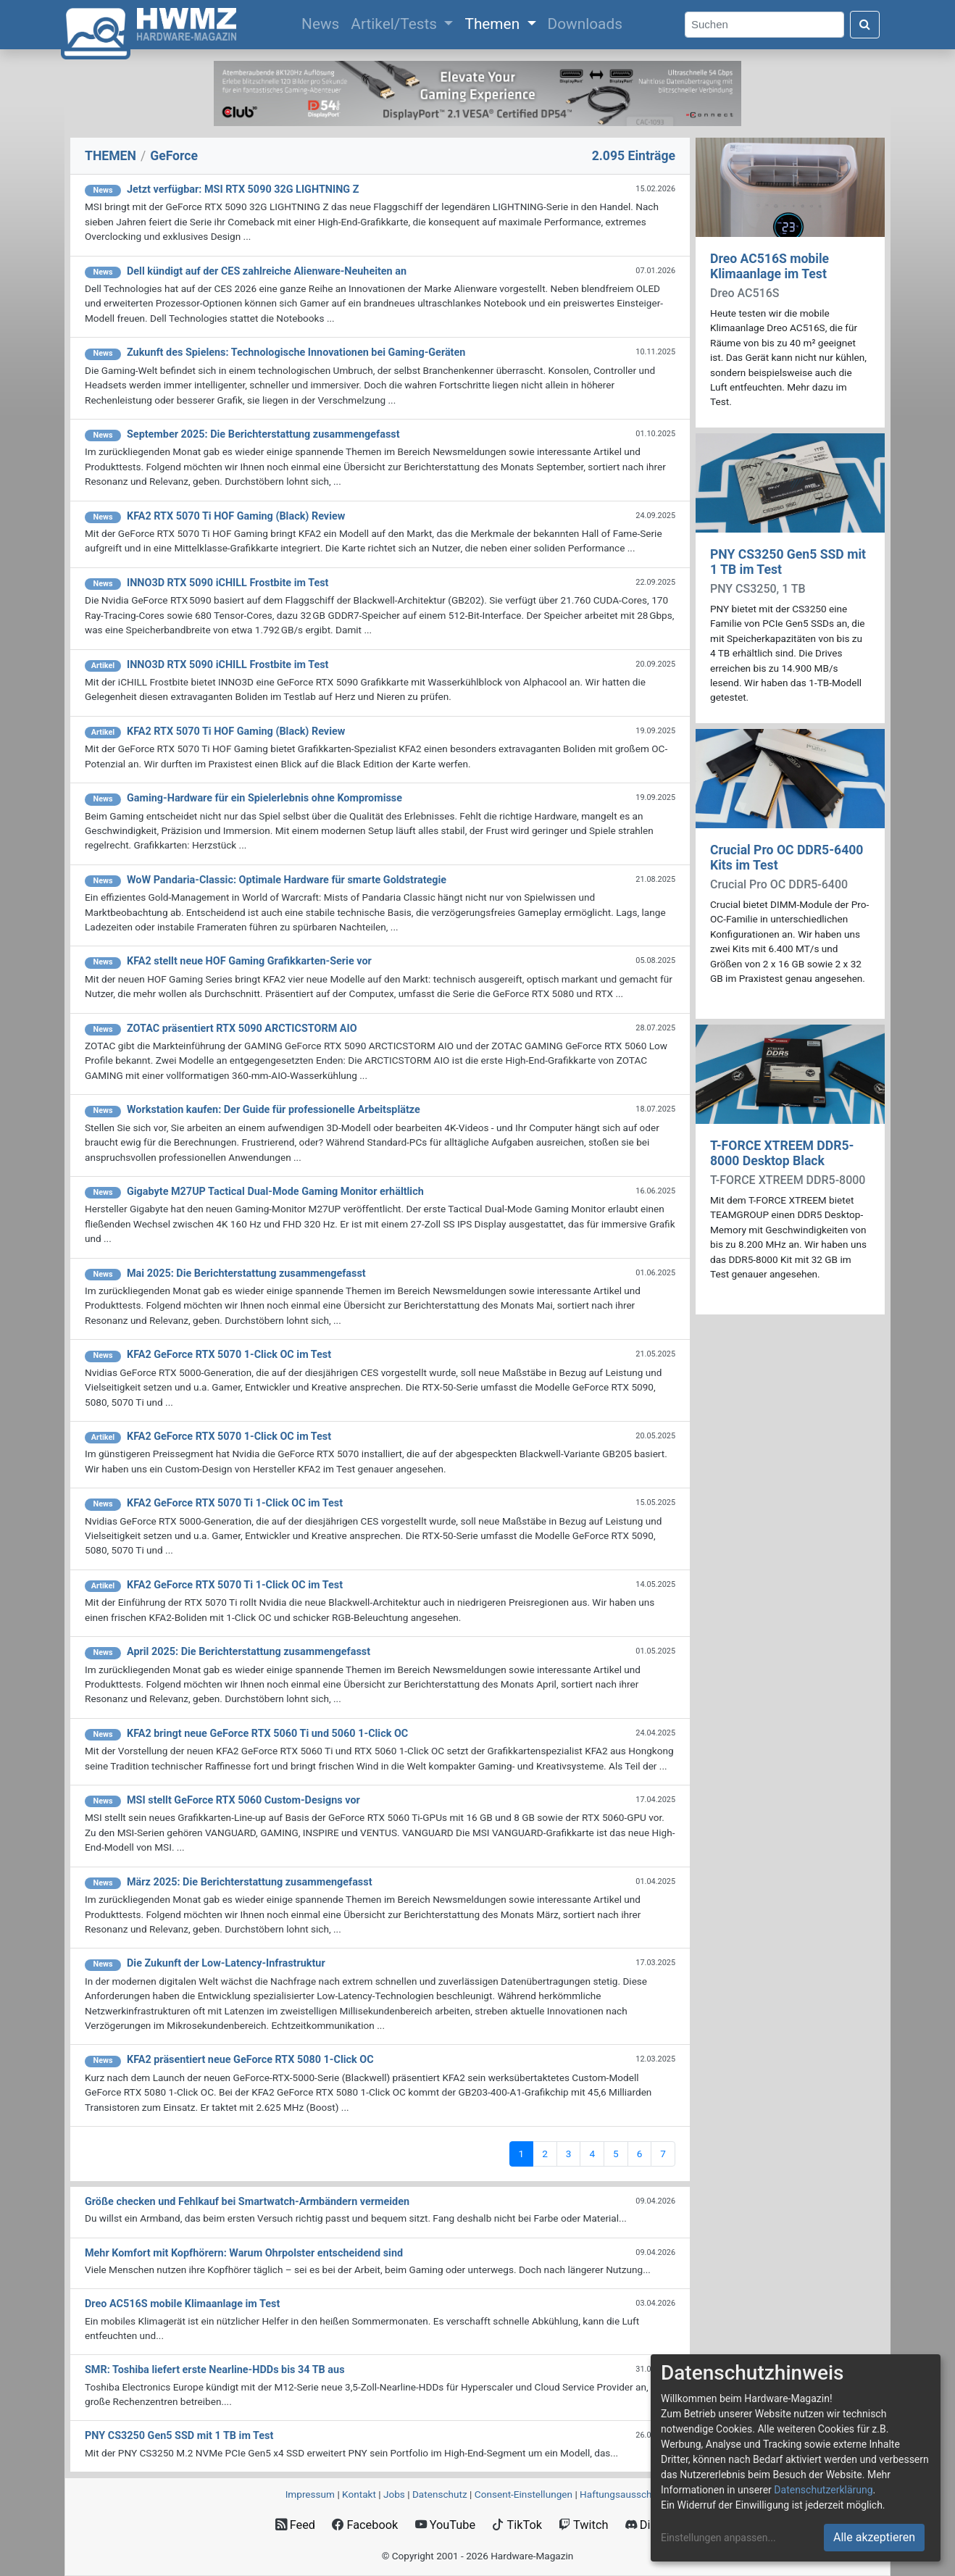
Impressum (310, 2494)
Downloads (585, 24)
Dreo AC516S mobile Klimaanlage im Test (769, 266)
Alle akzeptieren (874, 2537)
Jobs (394, 2494)
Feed (295, 2525)
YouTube (445, 2525)
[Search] (764, 25)
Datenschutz (439, 2494)
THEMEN (110, 156)
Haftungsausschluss (625, 2494)
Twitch (583, 2525)
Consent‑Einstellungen (523, 2494)
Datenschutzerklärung (823, 2490)
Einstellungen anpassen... (718, 2537)
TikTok (517, 2525)
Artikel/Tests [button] (396, 24)
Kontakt (359, 2494)
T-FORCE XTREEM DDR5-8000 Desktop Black (782, 1153)
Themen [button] (493, 24)
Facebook (365, 2525)
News (323, 22)
